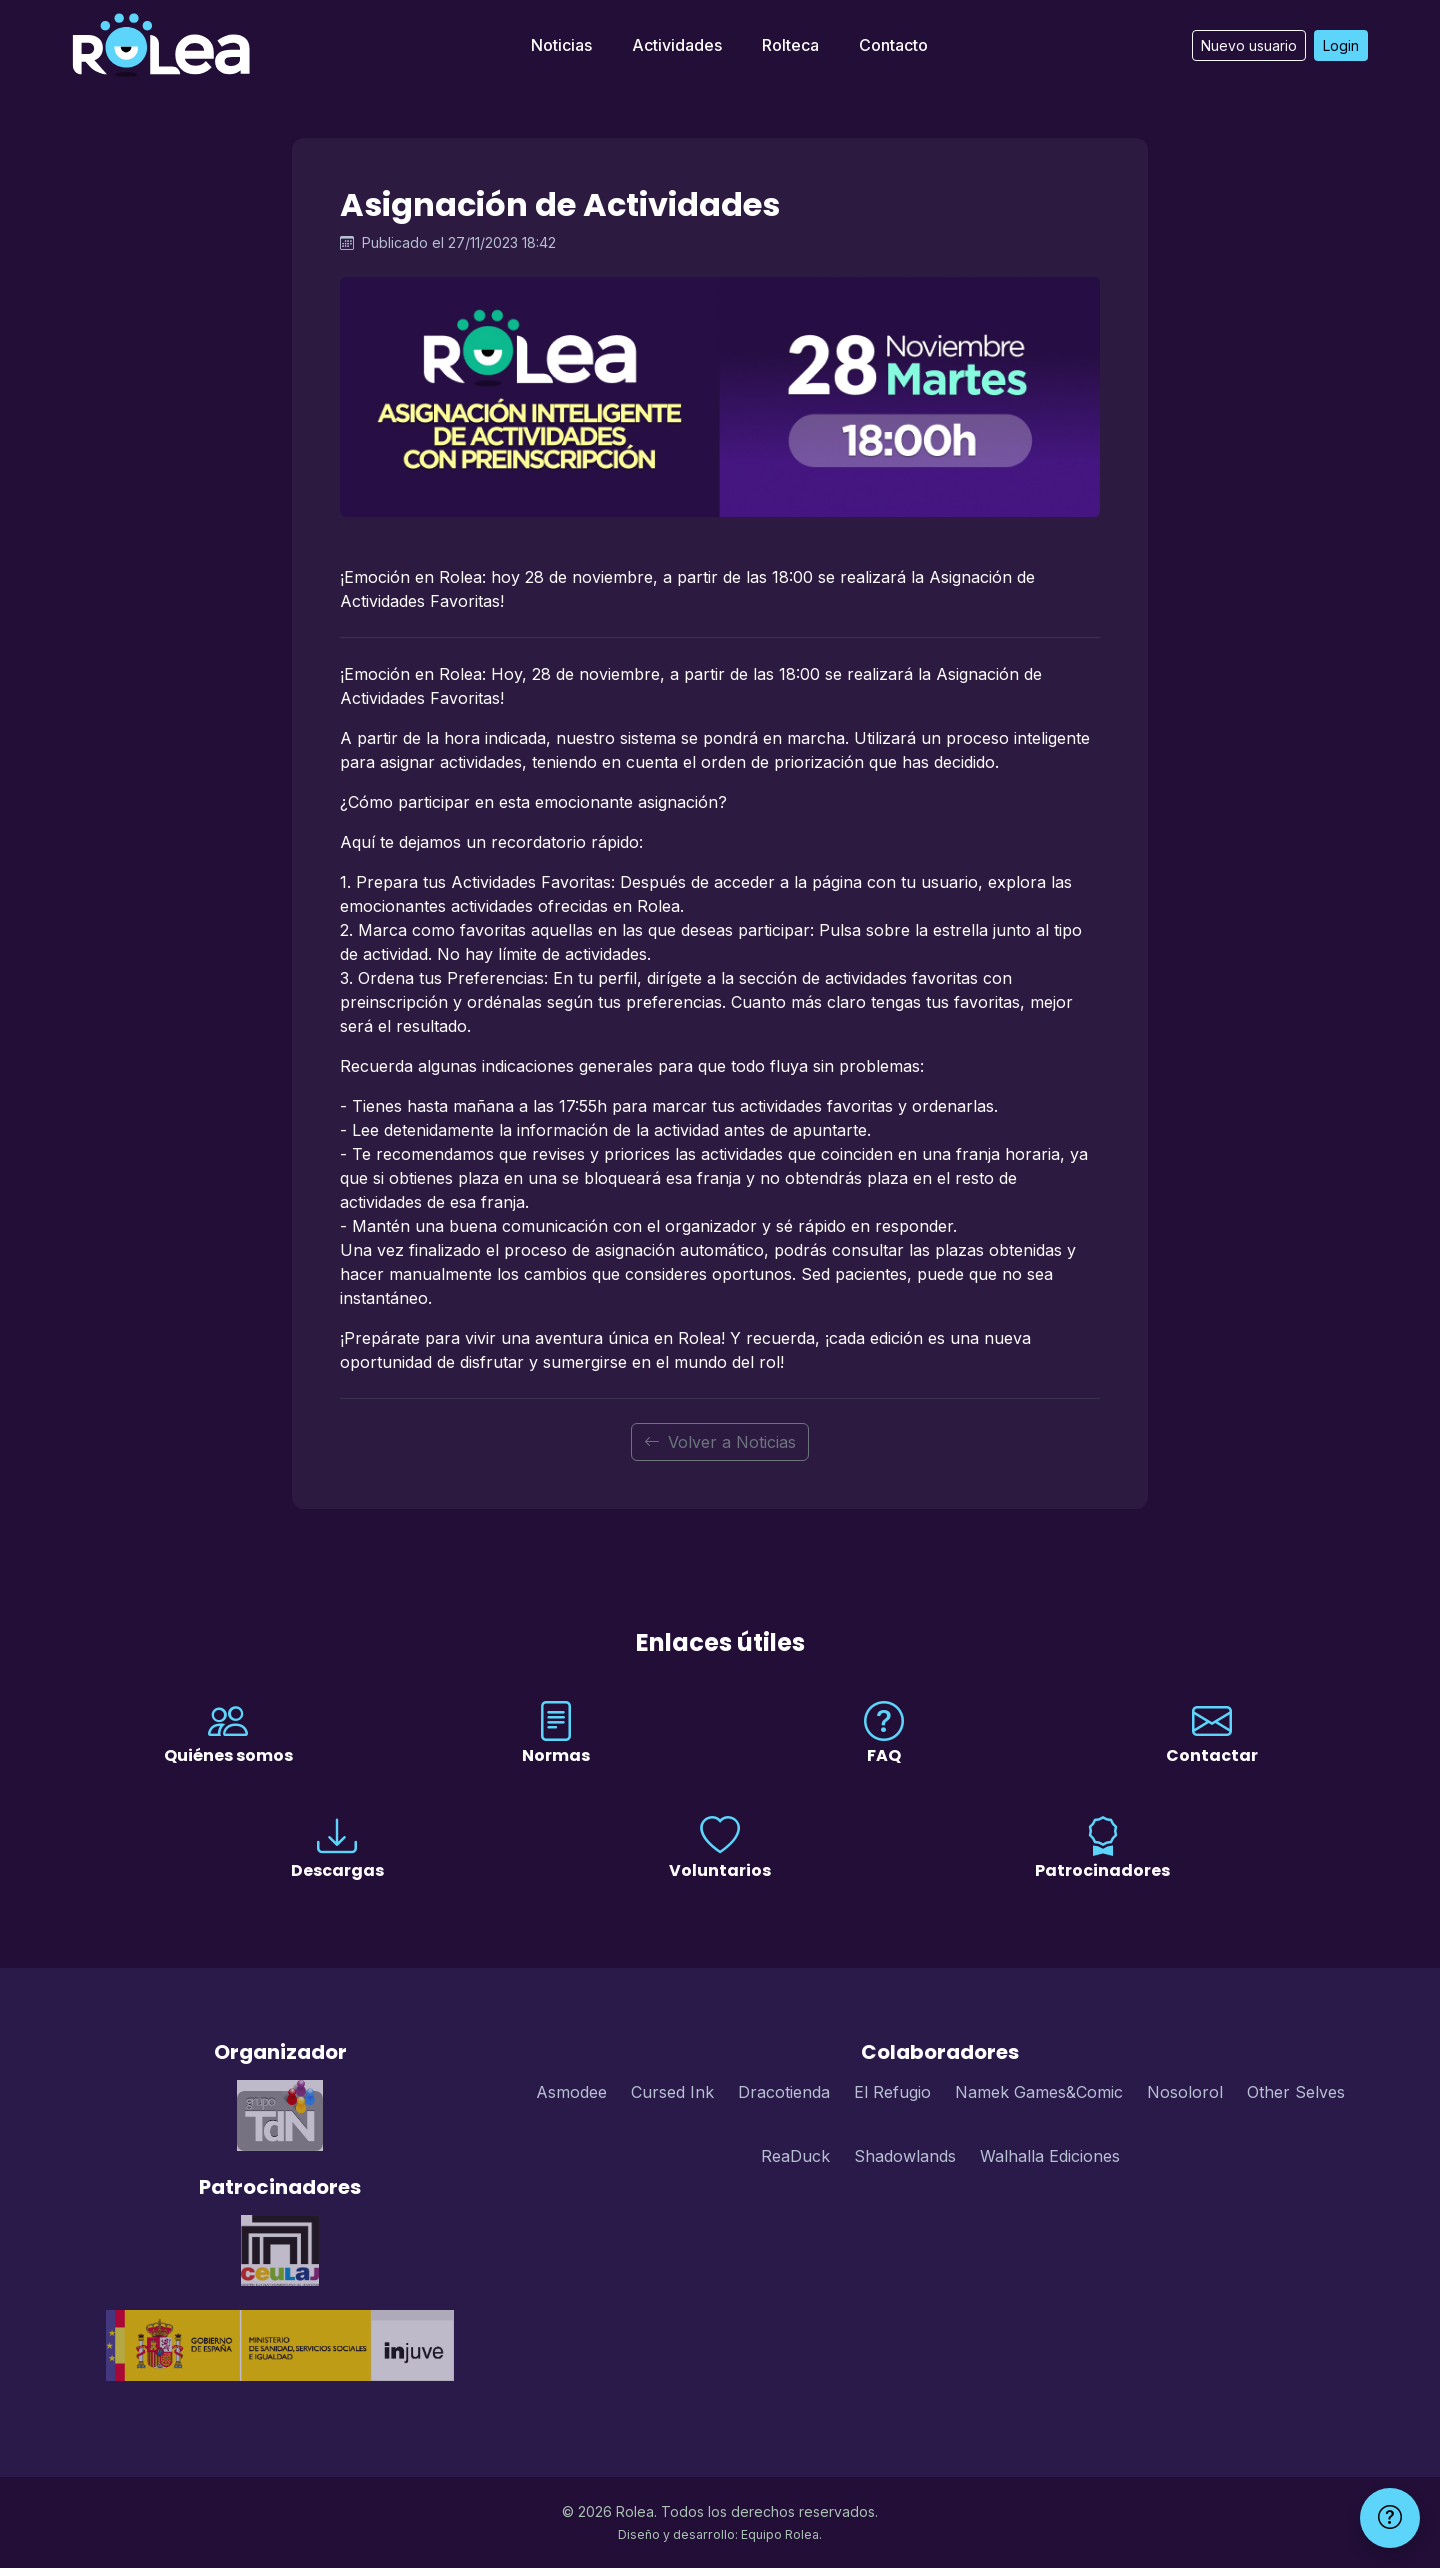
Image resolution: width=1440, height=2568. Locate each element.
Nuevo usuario (1249, 45)
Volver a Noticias (720, 1442)
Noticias (561, 45)
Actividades (677, 45)
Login (1341, 45)
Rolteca (790, 45)
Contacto (893, 45)
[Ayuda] (1390, 2518)
